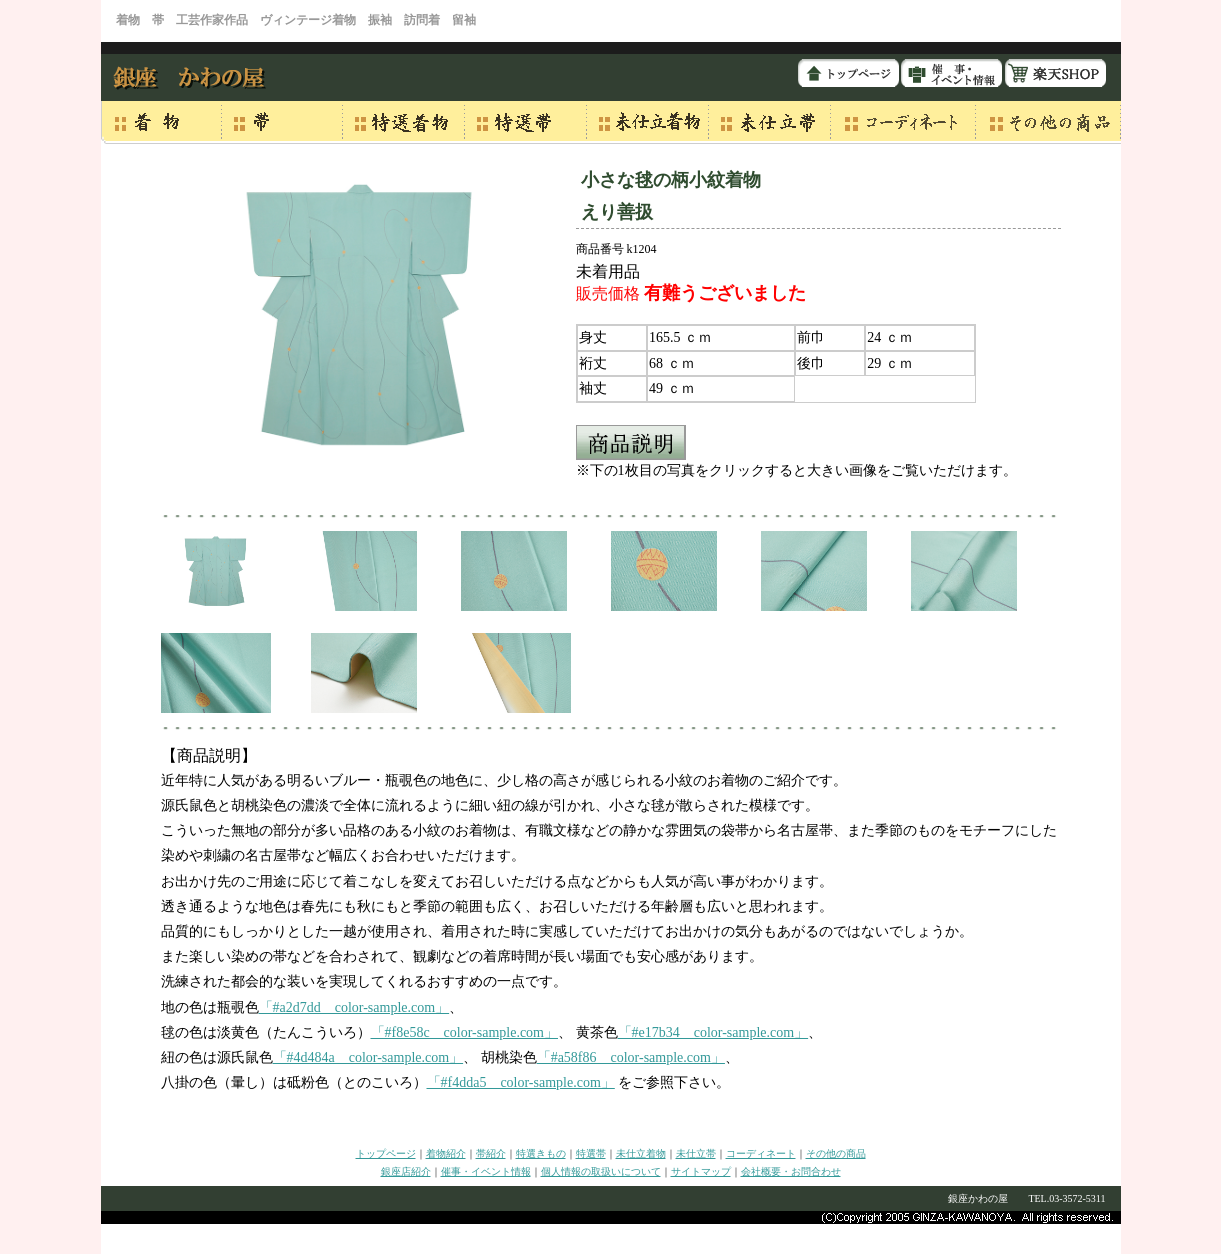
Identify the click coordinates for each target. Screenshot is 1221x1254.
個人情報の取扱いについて (601, 1171)
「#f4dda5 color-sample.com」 (521, 1082)
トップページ (386, 1153)
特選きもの (541, 1153)
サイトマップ (701, 1171)
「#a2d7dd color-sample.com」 (354, 1007)
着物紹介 (446, 1153)
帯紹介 (491, 1153)
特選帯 (591, 1153)
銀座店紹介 (406, 1171)
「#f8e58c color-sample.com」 (465, 1032)
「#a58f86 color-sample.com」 (631, 1057)
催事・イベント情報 (486, 1171)
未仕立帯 (696, 1153)
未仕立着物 (641, 1153)
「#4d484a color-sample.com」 (368, 1057)
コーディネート (761, 1153)
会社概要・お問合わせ (791, 1171)
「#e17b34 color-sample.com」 (713, 1032)
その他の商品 (836, 1153)
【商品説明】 (209, 755)
